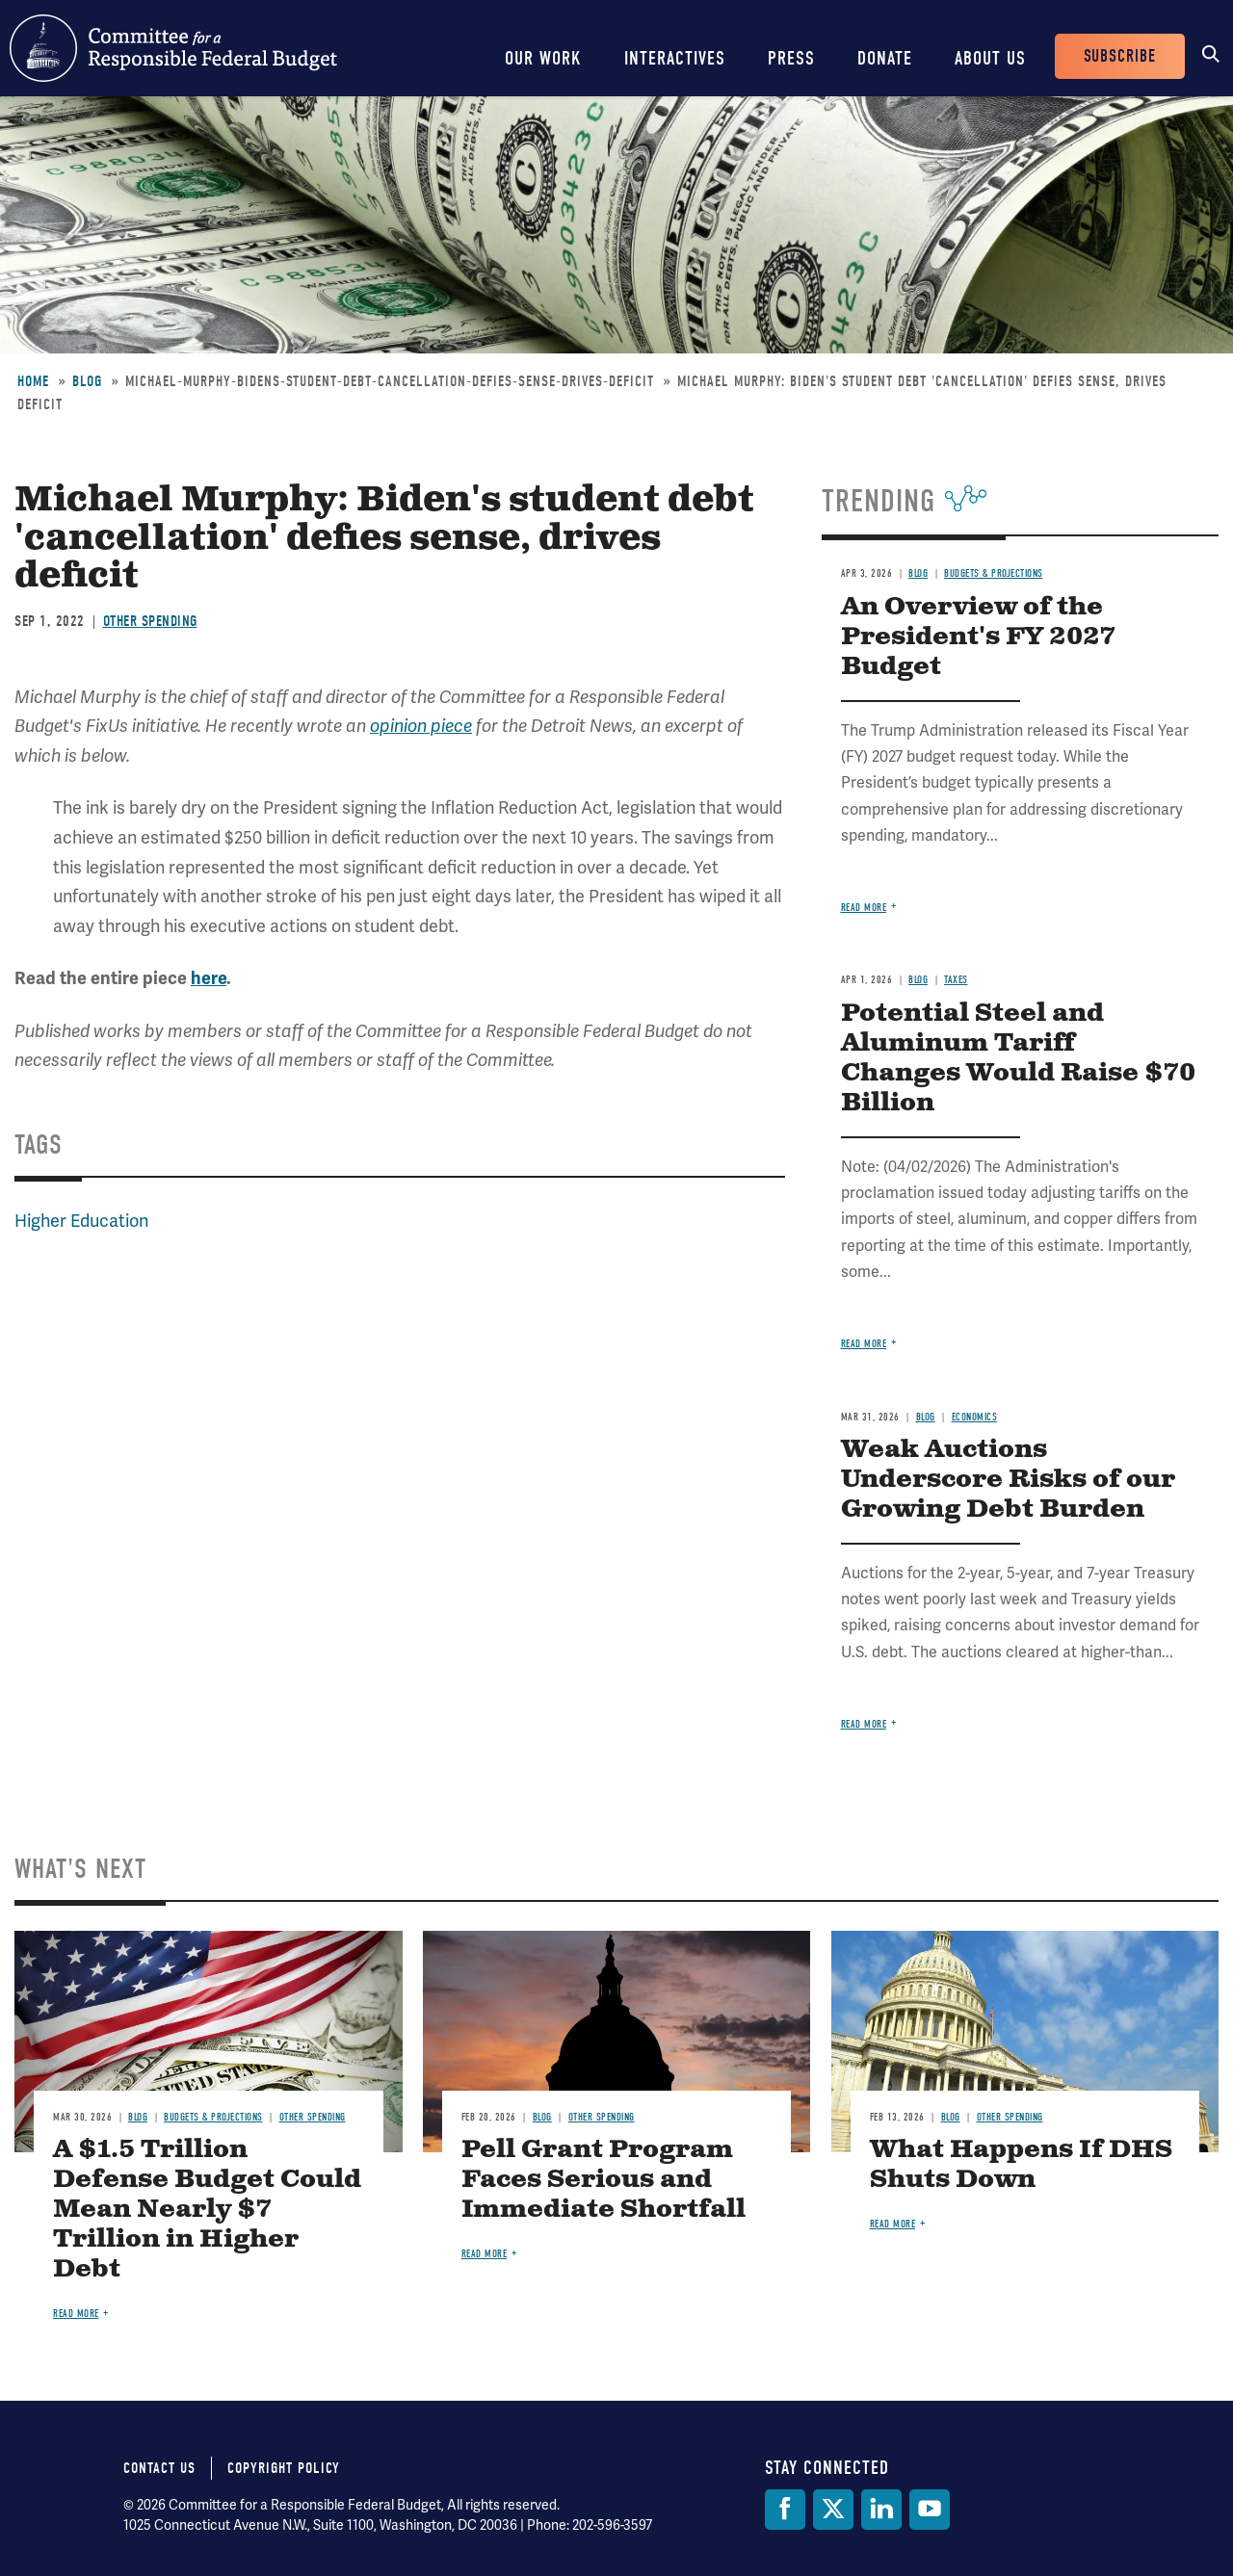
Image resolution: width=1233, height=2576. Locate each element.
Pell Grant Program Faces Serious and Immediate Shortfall (603, 2179)
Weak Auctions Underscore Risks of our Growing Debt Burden (1008, 1479)
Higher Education (81, 1221)
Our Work (543, 58)
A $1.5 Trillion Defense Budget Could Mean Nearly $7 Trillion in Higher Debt (207, 2209)
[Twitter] (833, 2509)
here (208, 978)
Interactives (674, 58)
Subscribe (1120, 56)
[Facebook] (785, 2509)
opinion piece (421, 726)
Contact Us (159, 2468)
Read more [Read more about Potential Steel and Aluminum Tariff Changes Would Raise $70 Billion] (864, 1344)
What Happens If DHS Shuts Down (1021, 2165)
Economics (975, 1417)
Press (791, 58)
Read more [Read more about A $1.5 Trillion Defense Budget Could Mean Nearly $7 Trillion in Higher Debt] (76, 2313)
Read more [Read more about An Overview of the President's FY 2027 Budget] (864, 907)
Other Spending (150, 621)
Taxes (956, 980)
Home (33, 381)
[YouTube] (929, 2509)
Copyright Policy (283, 2468)
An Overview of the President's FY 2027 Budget (978, 637)
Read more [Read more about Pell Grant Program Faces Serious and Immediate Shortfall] (484, 2254)
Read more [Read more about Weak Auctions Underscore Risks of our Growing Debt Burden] (864, 1724)
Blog (87, 381)
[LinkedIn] (881, 2509)
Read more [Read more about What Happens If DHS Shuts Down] (893, 2224)
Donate (884, 58)
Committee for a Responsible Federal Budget (173, 48)
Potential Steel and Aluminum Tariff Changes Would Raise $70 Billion (1018, 1058)
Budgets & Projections (993, 573)
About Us (990, 58)
